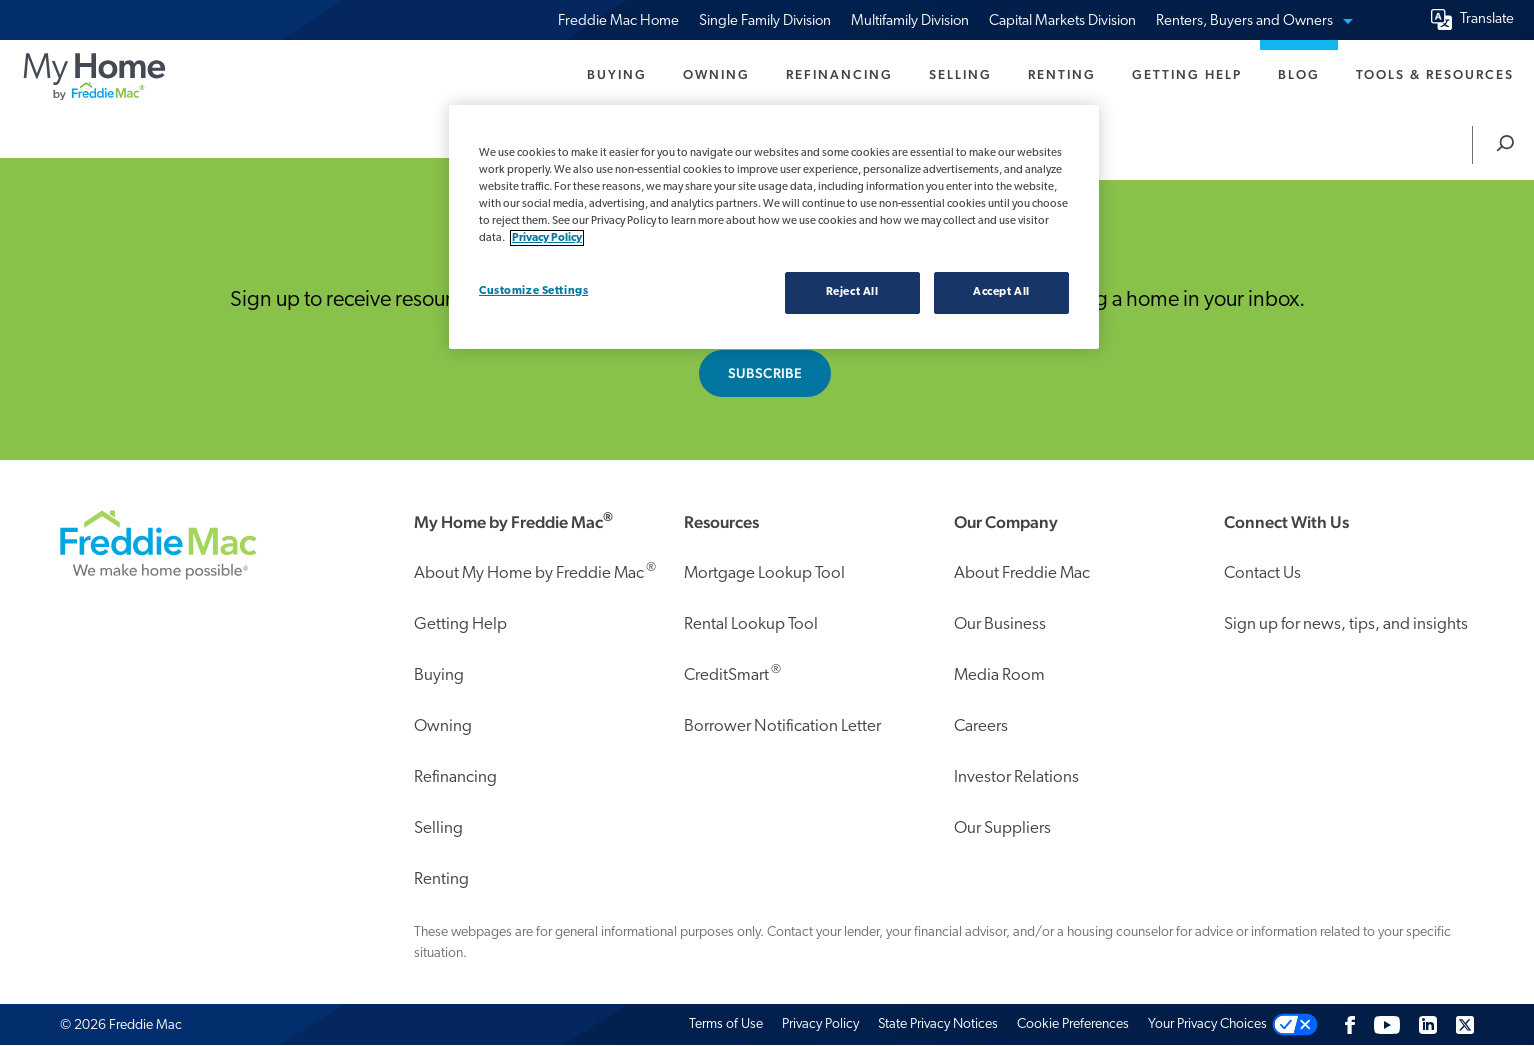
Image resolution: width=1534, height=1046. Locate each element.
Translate (1487, 19)
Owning (716, 74)
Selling (960, 74)
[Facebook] (1350, 1024)
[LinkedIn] (1428, 1024)
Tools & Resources (1435, 74)
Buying (617, 74)
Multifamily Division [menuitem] (910, 21)
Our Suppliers (1002, 828)
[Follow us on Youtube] (1387, 1024)
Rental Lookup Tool (751, 624)
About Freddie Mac (1022, 573)
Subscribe (765, 373)
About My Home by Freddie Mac (535, 571)
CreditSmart (732, 673)
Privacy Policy (820, 1024)
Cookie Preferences (1073, 1024)
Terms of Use (726, 1024)
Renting (1062, 74)
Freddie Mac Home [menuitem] (618, 21)
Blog (1299, 74)
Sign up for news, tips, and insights (1346, 624)
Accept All (1001, 292)
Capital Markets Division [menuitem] (1062, 21)
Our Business (1000, 624)
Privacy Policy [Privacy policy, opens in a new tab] (547, 238)
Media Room (999, 675)
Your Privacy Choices (1207, 1024)
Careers (981, 726)
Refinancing (839, 74)
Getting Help (1187, 74)
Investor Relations (1016, 777)
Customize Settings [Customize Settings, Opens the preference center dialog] (533, 291)
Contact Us (1262, 573)
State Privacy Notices (938, 1024)
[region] (774, 227)
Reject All (852, 292)
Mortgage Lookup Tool (764, 573)
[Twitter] (1465, 1024)
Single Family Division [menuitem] (765, 21)
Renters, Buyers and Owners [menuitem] (1254, 21)
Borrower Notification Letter (782, 726)
